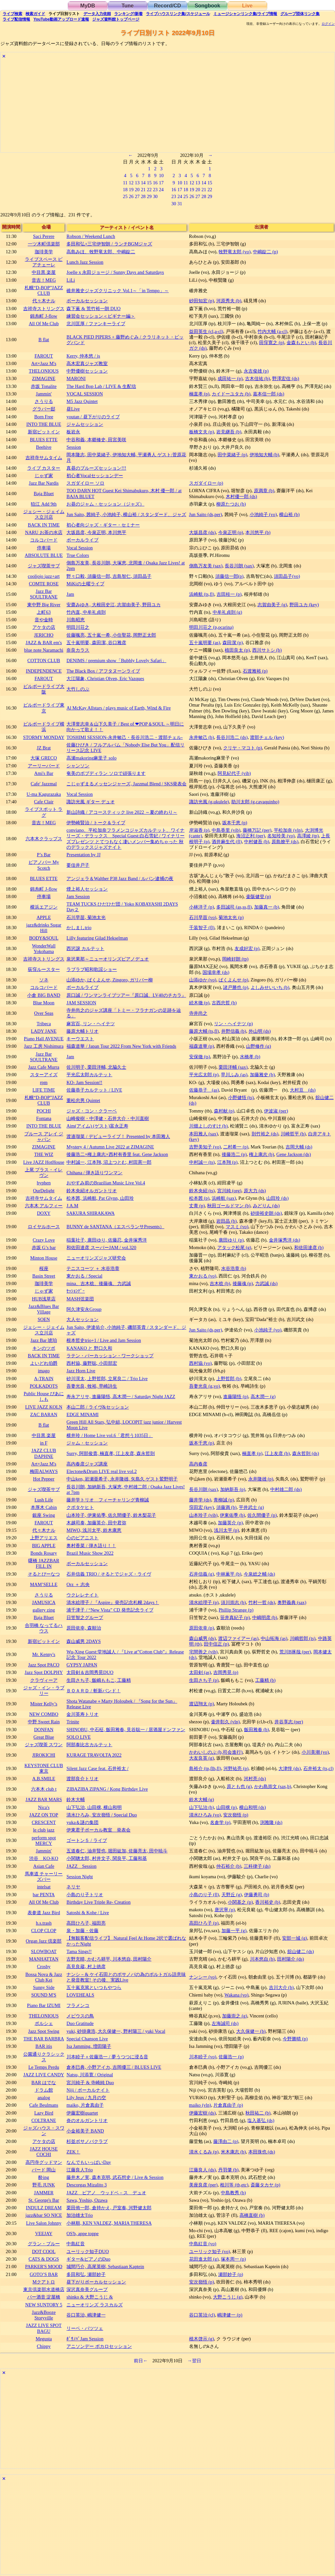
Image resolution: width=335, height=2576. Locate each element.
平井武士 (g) (251, 1507)
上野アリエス (44, 1537)
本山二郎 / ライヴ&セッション (97, 1407)
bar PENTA (44, 1894)
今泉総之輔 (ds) (259, 1574)
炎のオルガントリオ (87, 2120)
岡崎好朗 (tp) (235, 959)
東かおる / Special (84, 1276)
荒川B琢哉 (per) (295, 1651)
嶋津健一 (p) (229, 2314)
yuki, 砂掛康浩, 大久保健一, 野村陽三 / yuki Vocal (115, 2031)
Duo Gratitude (80, 2023)
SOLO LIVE (78, 1737)
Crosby (44, 1966)
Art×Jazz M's (43, 363)
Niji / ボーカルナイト (88, 2090)
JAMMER (44, 2192)
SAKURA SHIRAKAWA (90, 1213)
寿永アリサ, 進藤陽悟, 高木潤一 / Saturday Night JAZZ (120, 1396)
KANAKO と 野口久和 (89, 1348)
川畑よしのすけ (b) (208, 1126)
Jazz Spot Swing (43, 2031)
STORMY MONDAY (43, 737)
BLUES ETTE (44, 439)
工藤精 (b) (265, 1680)
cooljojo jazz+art (44, 576)
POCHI (44, 1110)
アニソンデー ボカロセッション (99, 2346)
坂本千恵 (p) (234, 822)
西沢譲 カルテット (85, 948)
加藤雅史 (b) (262, 1074)
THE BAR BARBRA (44, 2038)
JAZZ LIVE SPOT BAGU (44, 2328)
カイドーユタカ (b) (231, 393)
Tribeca (44, 1023)
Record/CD (167, 5)
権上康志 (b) (261, 1154)
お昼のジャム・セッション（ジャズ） (105, 504)
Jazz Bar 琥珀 (43, 1340)
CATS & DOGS (43, 2259)
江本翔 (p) (227, 1162)
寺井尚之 (198, 1013)
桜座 (43, 1268)
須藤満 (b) (226, 1507)
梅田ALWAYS (44, 1471)
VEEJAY (43, 2233)
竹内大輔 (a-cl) (272, 331)
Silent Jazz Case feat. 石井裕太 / (97, 1768)
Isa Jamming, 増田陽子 (88, 2046)
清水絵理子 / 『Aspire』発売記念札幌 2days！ (112, 1602)
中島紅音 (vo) (203, 2243)
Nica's (43, 1807)
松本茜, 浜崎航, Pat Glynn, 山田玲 (100, 1198)
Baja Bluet (44, 493)
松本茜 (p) (199, 1198)
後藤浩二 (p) (234, 1154)
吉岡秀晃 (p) (225, 1672)
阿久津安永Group (83, 1309)
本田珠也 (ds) (261, 2151)
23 (155, 189)
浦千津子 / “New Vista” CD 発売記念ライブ (109, 1610)
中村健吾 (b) (256, 841)
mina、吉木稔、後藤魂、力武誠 (98, 1283)
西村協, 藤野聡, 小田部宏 (91, 1363)
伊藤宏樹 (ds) (202, 2113)
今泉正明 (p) (230, 532)
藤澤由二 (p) (225, 2141)
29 (149, 196)
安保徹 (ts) (199, 1056)
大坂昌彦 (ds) (202, 532)
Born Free (43, 416)
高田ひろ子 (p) (204, 1923)
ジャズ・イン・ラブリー (43, 1690)
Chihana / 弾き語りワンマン (94, 1172)
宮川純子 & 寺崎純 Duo (90, 2082)
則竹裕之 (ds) (265, 1133)
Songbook (207, 5)
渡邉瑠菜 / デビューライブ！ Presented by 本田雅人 (118, 1136)
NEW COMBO (43, 1714)
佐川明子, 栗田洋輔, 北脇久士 (96, 1067)
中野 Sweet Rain (44, 1721)
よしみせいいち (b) (270, 987)
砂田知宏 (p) (201, 300)
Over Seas (43, 1013)
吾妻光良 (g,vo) (204, 1386)
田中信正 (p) (216, 1644)
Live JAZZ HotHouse (43, 1162)
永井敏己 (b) (201, 737)
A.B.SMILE (43, 1778)
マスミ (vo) (237, 1226)
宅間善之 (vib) (203, 1651)
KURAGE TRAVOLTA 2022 (93, 1755)
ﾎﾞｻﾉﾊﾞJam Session (84, 2338)
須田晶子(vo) (287, 576)
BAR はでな (43, 2082)
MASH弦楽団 (80, 1298)
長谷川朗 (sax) (239, 565)
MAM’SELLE (44, 1584)
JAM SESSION (81, 1002)
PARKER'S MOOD (43, 2266)
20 (137, 189)
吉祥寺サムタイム (44, 457)
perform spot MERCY (44, 1840)
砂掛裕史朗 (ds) (266, 1213)
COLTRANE (43, 2120)
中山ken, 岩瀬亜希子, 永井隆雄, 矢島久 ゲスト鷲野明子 (122, 1478)
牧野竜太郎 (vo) (235, 251)
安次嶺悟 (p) (235, 1814)
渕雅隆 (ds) (271, 1822)
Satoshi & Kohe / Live (87, 1912)
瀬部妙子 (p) (230, 2274)
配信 (16, 19)
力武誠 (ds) (266, 1283)
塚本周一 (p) (233, 2259)
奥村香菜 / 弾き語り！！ (91, 1545)
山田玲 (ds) (277, 1198)
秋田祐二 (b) (257, 2113)
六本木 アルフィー (44, 1205)
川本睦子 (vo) (203, 2056)
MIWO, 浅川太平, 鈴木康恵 (93, 1530)
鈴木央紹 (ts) (202, 1190)
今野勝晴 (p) (295, 2038)
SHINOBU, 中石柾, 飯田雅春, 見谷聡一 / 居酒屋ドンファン (125, 1729)
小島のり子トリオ (84, 1894)
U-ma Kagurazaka (43, 794)
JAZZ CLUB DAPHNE (43, 1453)
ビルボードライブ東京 (43, 707)
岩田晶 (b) (226, 1221)
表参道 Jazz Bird (43, 1912)
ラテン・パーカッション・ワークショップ (109, 1355)
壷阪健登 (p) (258, 896)
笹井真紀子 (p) (235, 1617)
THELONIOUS (44, 371)
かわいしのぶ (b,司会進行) (216, 1752)
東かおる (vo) (203, 1276)
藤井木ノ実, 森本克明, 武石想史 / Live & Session (114, 2177)
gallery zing (44, 1610)
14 (143, 182)
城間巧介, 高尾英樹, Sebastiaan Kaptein (105, 2266)
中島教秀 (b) (233, 2192)
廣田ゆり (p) (231, 1240)
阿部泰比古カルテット (89, 1744)
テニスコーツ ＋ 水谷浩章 (92, 1268)
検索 (12, 13)
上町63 (43, 612)
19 (131, 189)
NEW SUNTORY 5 (43, 2304)
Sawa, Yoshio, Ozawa (86, 2200)
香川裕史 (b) (267, 1902)
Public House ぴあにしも (44, 1396)
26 (131, 196)
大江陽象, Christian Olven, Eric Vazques (105, 678)
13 (137, 182)
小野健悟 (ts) (241, 1097)
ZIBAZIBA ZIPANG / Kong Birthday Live (107, 1789)
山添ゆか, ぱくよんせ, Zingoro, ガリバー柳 (109, 979)
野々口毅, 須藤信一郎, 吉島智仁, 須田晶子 (108, 576)
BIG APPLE (44, 1545)
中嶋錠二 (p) (265, 251)
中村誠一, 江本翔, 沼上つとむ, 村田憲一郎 (108, 1162)
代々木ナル (43, 300)
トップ (115, 19)
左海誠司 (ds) (225, 2023)
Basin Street (43, 1276)
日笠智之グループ (84, 1617)
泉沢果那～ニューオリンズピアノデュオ (107, 959)
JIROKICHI (43, 1755)
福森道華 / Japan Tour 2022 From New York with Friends (121, 1046)
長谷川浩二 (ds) (232, 737)
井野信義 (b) (233, 1031)
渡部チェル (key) (267, 737)
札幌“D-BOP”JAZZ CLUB (44, 290)
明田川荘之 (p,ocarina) (211, 627)
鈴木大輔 (75, 1799)
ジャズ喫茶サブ (44, 565)
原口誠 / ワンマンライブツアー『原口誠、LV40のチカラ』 (126, 995)
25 (125, 196)
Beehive (43, 447)
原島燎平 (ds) (285, 841)
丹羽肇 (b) (228, 2169)
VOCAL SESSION (84, 393)
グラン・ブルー (44, 2243)
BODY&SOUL (44, 938)
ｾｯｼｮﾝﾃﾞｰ (75, 1291)
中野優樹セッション (87, 371)
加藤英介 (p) (230, 1522)
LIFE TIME (43, 1090)
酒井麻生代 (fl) (227, 841)
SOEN (44, 1319)
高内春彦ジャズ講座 (87, 1463)
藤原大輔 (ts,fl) (204, 1031)
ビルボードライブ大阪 (43, 689)
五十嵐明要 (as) (204, 642)
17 (161, 182)
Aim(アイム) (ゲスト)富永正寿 (97, 1126)
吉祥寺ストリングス (43, 308)
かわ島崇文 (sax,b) (272, 1786)
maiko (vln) (200, 2105)
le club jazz (44, 1829)
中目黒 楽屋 (44, 272)
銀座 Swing (43, 1515)
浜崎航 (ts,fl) (201, 594)
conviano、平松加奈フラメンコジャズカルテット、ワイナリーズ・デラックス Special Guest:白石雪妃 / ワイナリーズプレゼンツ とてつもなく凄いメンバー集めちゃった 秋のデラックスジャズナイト (125, 839)
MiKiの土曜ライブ (85, 583)
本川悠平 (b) (257, 532)
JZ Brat (44, 747)
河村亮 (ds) (255, 1778)
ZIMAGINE (43, 378)
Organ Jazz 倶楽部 (44, 1941)
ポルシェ (44, 2023)
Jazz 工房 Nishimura (43, 1046)
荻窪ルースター (44, 969)
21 (143, 189)
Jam (70, 594)
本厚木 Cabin (44, 1507)
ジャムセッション (84, 424)
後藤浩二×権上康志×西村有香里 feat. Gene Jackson (117, 1154)
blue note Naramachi (43, 650)
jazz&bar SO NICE (44, 2215)
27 (137, 196)
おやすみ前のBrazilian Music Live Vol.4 (105, 1182)
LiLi (70, 280)
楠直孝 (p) (199, 393)
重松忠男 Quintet (83, 1100)
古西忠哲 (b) (224, 1002)
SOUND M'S (43, 1995)
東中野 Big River (44, 604)
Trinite (72, 1721)
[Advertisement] (167, 106)
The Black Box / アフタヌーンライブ (103, 671)
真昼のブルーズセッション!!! (96, 468)
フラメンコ (77, 2005)
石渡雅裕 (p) (255, 671)
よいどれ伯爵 (44, 1363)
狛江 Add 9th (43, 504)
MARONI (75, 378)
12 (131, 182)
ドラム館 (44, 2090)
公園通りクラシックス (43, 2056)
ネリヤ (73, 1886)
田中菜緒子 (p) (232, 454)
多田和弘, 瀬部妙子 (85, 2274)
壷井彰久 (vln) (225, 1721)
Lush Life (43, 1499)
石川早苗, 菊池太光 (85, 917)
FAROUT (43, 356)
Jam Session (78, 896)
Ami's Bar (43, 773)
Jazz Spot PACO (43, 1664)
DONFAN (43, 1729)
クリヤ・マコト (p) (242, 747)
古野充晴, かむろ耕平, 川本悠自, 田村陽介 (108, 1959)
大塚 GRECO (43, 758)
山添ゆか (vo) (203, 979)
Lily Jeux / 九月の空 (86, 2097)
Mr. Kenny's (43, 1654)
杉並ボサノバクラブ (87, 2141)
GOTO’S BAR (44, 2274)
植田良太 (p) (237, 650)
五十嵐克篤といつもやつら (93, 1987)
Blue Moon (43, 1002)
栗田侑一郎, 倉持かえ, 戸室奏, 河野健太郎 (108, 2207)
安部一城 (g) (294, 1938)
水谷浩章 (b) (233, 1268)
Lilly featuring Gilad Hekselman (97, 938)
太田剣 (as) (200, 1672)
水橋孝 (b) (250, 1056)
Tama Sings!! (79, 1951)
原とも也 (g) (239, 1786)
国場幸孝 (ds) (216, 972)
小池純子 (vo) (263, 514)
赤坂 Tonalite (44, 386)
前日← (141, 2360)
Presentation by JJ (83, 854)
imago (44, 1370)
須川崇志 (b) (233, 1602)
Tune (127, 5)
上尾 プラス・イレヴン (44, 1172)
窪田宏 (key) (201, 1507)
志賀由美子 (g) (272, 604)
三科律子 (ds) (257, 1866)
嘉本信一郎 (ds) (268, 393)
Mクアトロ (43, 2281)
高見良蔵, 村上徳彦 (85, 1966)
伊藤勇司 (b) (256, 1894)
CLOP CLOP (43, 1930)
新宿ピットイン (44, 431)
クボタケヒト (80, 1507)
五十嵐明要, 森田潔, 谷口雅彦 (96, 642)
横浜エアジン (44, 907)
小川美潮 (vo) (315, 1752)
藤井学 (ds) (200, 1499)
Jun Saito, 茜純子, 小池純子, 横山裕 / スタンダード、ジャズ (126, 514)
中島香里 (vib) (226, 830)
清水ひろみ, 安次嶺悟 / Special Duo (101, 1814)
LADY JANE (44, 1031)
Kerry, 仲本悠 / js (83, 356)
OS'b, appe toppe (82, 2233)
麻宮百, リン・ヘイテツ (90, 1023)
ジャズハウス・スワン (43, 2130)
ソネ (43, 979)
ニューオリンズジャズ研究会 (96, 1258)
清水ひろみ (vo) (205, 1814)
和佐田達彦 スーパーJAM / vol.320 (101, 1247)
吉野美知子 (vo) (205, 1146)
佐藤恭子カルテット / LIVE (94, 1090)
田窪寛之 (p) (271, 342)
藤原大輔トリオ (82, 1031)
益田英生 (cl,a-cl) (206, 331)
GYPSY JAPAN (81, 1664)
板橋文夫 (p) (201, 431)
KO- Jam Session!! (84, 1082)
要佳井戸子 (77, 865)
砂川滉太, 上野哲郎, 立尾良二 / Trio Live (107, 1378)
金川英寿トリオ (82, 1714)
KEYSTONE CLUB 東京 (44, 1768)
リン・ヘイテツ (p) (233, 1023)
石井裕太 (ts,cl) (318, 1768)
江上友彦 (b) (277, 1453)
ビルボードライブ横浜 (43, 726)
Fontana (43, 1118)
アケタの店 (43, 627)
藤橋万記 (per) (257, 830)
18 (125, 189)
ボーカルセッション (87, 300)
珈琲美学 (44, 251)
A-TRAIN (43, 1378)
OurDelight (44, 1190)
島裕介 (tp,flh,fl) (205, 1768)
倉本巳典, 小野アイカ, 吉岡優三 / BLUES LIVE (113, 2067)
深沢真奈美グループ (87, 2289)
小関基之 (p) (240, 1902)
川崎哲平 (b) (293, 1133)
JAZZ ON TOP (43, 1814)
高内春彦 (198, 1463)
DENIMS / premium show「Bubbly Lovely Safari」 (116, 660)
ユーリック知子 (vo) (209, 2251)
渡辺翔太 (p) (201, 1703)
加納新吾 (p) (232, 1489)
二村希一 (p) (235, 1146)
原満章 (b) (264, 490)
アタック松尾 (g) (234, 1247)
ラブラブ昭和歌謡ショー (91, 969)
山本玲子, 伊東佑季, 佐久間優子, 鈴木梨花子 (111, 1515)
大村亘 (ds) (302, 1090)
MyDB (87, 5)
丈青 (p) (197, 1205)
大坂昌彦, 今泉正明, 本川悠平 (96, 532)
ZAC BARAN (43, 1414)
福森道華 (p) (201, 1046)
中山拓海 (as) (274, 1638)
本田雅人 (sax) (203, 1133)
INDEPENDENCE (44, 671)
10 (161, 175)
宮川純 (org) (229, 1190)
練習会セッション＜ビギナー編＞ (100, 316)
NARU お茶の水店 (43, 532)
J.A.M (72, 1205)
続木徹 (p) (199, 1002)
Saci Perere (43, 236)
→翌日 (194, 2360)
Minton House (43, 1258)
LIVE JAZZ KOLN (43, 1407)
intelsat (44, 1886)
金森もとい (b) (301, 342)
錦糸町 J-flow (43, 316)
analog (43, 2097)
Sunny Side (44, 1987)
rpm (43, 1082)
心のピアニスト (82, 1537)
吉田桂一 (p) (229, 594)
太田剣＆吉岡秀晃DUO (89, 1672)
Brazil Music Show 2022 (90, 1553)
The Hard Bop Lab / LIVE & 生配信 (101, 386)
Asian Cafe (43, 1866)
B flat (43, 339)
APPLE (44, 917)
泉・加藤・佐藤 (82, 1930)
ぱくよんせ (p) (233, 979)
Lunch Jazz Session (84, 262)
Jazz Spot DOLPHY (44, 1672)
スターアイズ (44, 1074)
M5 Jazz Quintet (81, 401)
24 (161, 189)
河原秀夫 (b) (228, 300)
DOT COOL (44, 2251)
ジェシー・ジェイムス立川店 (43, 514)
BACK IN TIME (44, 524)
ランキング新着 (128, 13)
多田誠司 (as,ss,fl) (234, 907)
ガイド (35, 13)
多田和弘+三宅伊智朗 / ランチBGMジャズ (109, 243)
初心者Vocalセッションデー (94, 475)
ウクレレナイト (82, 1594)
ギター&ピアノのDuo (88, 2259)
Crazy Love (44, 1240)
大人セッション (82, 1319)
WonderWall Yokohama (44, 948)
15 (149, 182)
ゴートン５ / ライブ (86, 1840)
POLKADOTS (44, 1386)
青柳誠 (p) (224, 1499)
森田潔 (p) (232, 642)
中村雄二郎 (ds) (286, 1489)
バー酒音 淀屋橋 (44, 2297)
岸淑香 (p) (199, 830)
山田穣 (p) (226, 1807)
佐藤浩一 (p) (231, 2056)
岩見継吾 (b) (228, 431)
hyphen (43, 1182)
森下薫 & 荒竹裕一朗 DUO (93, 308)
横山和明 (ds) (252, 1807)
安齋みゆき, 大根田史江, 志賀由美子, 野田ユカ (113, 604)
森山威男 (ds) (202, 1638)
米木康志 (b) (233, 2151)
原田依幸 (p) (201, 1628)
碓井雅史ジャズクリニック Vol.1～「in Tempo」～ (117, 290)
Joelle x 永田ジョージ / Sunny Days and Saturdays (115, 272)
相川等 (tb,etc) (234, 2184)
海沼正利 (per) (250, 835)
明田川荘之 (77, 627)
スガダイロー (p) (206, 483)
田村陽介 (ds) (290, 1959)
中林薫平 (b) (228, 1574)
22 (149, 189)
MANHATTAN (44, 1959)
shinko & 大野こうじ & (89, 2297)
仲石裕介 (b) (228, 1866)
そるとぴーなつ (44, 1574)
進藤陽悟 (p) (235, 1396)
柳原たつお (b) (231, 504)
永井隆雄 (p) (260, 1478)
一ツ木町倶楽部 (44, 243)
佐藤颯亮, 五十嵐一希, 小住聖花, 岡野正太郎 (111, 635)
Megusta (44, 2338)
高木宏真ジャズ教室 (87, 363)
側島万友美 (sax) (205, 565)
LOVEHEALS (80, 1995)
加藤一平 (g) (233, 1930)
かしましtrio (78, 927)
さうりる (44, 401)
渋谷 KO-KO (43, 1858)
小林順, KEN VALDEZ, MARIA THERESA (108, 2223)
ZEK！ (73, 2151)
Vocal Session (79, 547)
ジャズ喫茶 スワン (44, 1744)
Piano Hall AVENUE (43, 1038)
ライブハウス (178, 13)
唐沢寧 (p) (225, 1909)
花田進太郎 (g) (204, 2259)
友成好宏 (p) (247, 948)
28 (143, 196)
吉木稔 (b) (220, 1283)
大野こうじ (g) (227, 2297)
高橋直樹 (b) (251, 2215)
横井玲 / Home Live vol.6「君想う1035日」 (109, 1435)
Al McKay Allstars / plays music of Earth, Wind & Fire (118, 708)
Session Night (79, 1876)
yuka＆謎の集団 (82, 1822)
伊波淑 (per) (276, 1110)
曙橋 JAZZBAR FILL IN (43, 1563)
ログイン (328, 23)
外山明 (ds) (260, 1031)
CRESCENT (44, 1822)
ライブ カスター (44, 468)
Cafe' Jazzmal (44, 783)
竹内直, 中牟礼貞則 (85, 612)
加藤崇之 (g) (234, 2015)
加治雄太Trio (79, 2215)
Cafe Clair (44, 801)
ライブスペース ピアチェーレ (44, 262)
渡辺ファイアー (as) (238, 1638)
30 (155, 196)
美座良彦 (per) (203, 2184)
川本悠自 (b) (262, 1959)
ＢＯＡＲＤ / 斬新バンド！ (93, 1690)
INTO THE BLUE (43, 424)
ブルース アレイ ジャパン (43, 1136)
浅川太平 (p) (226, 1530)
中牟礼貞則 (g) (227, 612)
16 (155, 182)
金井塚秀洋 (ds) (284, 1240)
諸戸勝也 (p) (235, 987)
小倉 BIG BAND (43, 995)
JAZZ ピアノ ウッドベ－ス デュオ (106, 2192)
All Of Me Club (44, 323)
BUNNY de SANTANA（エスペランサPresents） (115, 1226)
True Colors (77, 555)
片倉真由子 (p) (228, 2105)
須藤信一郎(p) (229, 576)
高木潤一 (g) (263, 1396)
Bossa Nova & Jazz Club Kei (44, 1977)
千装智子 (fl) (202, 927)
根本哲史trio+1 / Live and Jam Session (103, 1340)
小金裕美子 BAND (85, 2130)
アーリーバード (44, 765)
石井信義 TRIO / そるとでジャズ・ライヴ (108, 1574)
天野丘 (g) (231, 1894)
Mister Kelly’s (43, 1703)
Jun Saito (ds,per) (205, 514)
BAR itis (43, 2046)
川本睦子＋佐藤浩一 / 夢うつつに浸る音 (107, 2056)
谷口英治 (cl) (202, 2314)
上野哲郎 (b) (228, 1378)
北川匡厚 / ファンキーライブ (95, 323)
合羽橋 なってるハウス (44, 1628)
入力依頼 (97, 13)
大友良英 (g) (201, 1758)
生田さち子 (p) (204, 1680)
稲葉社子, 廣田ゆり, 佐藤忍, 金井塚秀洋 (106, 1240)
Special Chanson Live (87, 2038)
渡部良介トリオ (82, 1778)
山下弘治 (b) (201, 1807)
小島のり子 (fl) (204, 1894)
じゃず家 (44, 475)
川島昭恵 (75, 619)
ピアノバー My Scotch (43, 865)
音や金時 (44, 619)
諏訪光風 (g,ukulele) (209, 801)
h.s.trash (44, 1923)
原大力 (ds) (255, 1190)
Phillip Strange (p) (236, 1610)
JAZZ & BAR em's (44, 642)
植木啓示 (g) (201, 2338)
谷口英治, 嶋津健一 (85, 2314)
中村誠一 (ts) (202, 1162)
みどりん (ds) (266, 1205)
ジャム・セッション (87, 1443)
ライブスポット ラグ (44, 812)
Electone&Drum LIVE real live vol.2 (101, 1471)
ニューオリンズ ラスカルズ (94, 2304)
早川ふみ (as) (234, 1074)
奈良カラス (77, 650)
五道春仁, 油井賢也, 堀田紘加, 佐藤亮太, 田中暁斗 (117, 1850)
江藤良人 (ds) (202, 2169)
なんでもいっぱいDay (88, 2162)
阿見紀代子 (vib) (234, 773)
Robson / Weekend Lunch (90, 236)
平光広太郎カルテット (89, 1074)
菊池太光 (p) (231, 917)
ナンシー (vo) (203, 1977)
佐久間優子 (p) (262, 1515)
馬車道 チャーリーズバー (44, 1876)
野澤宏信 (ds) (285, 378)
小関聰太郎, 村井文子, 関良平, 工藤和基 (106, 1858)
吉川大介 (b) (281, 1987)
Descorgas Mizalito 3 (86, 2184)
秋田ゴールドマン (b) (228, 1205)
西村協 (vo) (200, 1363)
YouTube (61, 19)
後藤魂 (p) (243, 1283)
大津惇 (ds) (289, 1768)
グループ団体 (300, 13)
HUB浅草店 (43, 1298)
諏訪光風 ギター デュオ (90, 801)
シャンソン (77, 765)
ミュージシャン (245, 13)
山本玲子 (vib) (203, 1515)
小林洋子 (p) (201, 907)
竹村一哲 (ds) (261, 1602)
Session (73, 447)
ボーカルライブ (82, 540)
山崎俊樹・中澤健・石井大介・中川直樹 (107, 1118)
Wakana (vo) (236, 1995)
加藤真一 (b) (266, 907)
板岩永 (73, 431)
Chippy (43, 2346)
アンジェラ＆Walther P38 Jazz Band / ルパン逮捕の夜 (119, 878)
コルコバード (44, 540)
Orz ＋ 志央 (78, 1584)
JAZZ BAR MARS (44, 1799)
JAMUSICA (44, 1602)
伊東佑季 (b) (232, 1515)
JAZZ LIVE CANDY (43, 2074)
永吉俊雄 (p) (256, 371)
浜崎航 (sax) (224, 1198)
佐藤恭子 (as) (204, 1090)
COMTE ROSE (44, 583)
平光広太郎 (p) (204, 1074)
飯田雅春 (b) (256, 1729)
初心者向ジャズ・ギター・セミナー (103, 524)
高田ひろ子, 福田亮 (85, 1923)
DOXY (44, 1213)
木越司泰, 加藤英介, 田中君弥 (96, 1522)
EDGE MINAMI (82, 1414)
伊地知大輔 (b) (264, 454)
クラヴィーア (44, 1680)
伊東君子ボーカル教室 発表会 (98, 1829)
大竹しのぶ (77, 689)
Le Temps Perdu (43, 2067)
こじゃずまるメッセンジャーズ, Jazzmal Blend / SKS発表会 (126, 783)
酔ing (43, 2177)
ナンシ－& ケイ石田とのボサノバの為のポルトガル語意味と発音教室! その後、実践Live (126, 1977)
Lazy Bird (43, 2113)
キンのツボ (43, 1348)
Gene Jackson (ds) (293, 1154)
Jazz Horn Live (80, 1370)
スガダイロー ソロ (85, 483)
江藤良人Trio (79, 2169)
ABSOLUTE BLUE (44, 555)
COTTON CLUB (43, 660)
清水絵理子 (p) (204, 1602)
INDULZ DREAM (44, 2207)
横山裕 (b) (289, 514)
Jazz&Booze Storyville (44, 2315)
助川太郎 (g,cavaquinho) (255, 801)
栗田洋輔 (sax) (233, 1067)
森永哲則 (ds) (305, 1453)
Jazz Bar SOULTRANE (44, 594)
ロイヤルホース (44, 1226)
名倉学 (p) (220, 1822)
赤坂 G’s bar (44, 1247)
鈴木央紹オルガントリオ (91, 1190)
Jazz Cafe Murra (43, 1067)
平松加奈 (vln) (288, 830)
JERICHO (43, 635)
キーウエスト (80, 1038)
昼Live (72, 408)
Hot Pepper (43, 1478)
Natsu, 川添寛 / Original (89, 2074)
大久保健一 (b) (251, 2031)
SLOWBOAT (43, 1951)
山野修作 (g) (258, 1046)
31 (179, 203)
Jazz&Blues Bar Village (43, 1309)
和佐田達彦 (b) (309, 1247)
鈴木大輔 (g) (201, 1799)
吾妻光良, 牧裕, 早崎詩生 (91, 1386)
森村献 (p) (224, 1110)
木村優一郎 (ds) (241, 496)
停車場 (44, 547)
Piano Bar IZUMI (44, 2005)
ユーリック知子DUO (87, 2251)
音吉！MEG (44, 280)
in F (43, 1443)
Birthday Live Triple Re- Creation (98, 1902)
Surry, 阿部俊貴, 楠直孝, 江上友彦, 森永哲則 (110, 1453)
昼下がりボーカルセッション (96, 2281)
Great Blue (43, 1737)
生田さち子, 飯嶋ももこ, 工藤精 (98, 1680)
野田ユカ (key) (304, 604)
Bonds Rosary (43, 1553)
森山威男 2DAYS (83, 1641)
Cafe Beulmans (43, 2105)
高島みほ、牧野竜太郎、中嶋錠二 (100, 251)
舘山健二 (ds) (300, 1951)
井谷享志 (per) (288, 1721)
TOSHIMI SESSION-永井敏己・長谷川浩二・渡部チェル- (124, 737)
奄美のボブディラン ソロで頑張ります (106, 773)
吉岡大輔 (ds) (299, 1146)
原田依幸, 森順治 (83, 1628)
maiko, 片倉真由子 (84, 2105)
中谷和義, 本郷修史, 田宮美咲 (96, 439)
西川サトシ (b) (267, 650)
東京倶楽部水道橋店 (43, 2289)
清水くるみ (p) (204, 2151)
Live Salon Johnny (44, 2223)
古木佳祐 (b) (257, 378)
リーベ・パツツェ (84, 2328)
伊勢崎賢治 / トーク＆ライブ (95, 822)
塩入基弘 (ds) (260, 2120)
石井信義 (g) (201, 1574)
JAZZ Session (81, 1866)
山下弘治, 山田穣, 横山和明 (93, 1807)
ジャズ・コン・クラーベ (91, 1110)
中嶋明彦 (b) (264, 1617)
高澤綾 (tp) (308, 835)
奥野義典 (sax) (291, 1602)
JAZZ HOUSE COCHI (44, 2151)
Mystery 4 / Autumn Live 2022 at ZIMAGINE (110, 1146)
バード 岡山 (44, 2169)
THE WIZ (43, 1154)
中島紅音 (75, 2243)
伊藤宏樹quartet (82, 2113)
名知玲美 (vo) (281, 835)
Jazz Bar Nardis (44, 483)
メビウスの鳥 (80, 2015)
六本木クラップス (44, 838)
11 (125, 182)
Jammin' (44, 393)
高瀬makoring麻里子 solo (91, 758)
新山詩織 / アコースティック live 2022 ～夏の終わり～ (121, 812)
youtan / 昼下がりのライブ (92, 416)
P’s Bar (44, 854)
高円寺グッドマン (44, 2162)
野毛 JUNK (43, 2184)
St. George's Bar (43, 2200)
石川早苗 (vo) (203, 917)
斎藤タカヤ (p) (265, 2184)
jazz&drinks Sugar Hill (44, 927)
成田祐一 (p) (230, 378)
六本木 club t (44, 1789)
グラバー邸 (43, 408)
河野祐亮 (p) (235, 1768)
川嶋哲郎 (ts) (303, 1638)
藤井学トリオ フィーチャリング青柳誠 (107, 1499)
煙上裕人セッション (87, 889)
